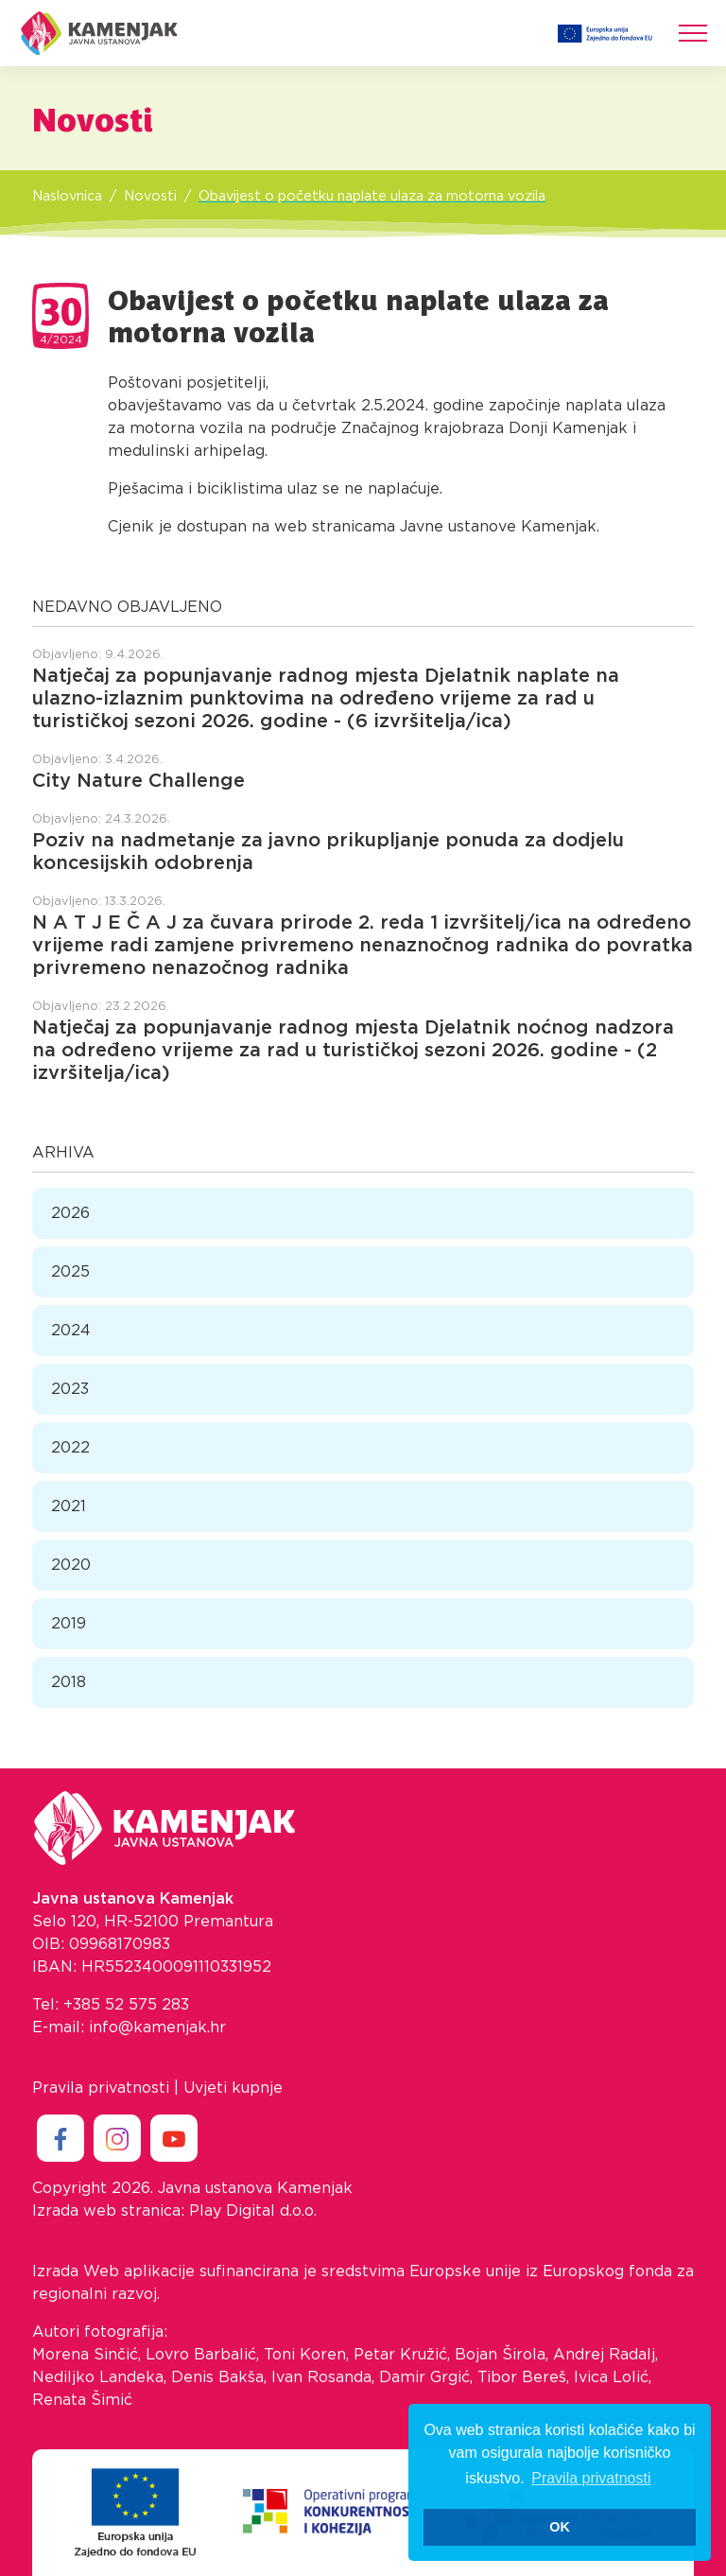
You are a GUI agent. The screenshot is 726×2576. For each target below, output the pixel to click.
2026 (70, 1213)
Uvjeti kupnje (233, 2088)
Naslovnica (67, 196)
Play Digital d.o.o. (253, 2211)
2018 (68, 1682)
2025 (70, 1271)
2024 (71, 1330)
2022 (70, 1447)
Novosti (150, 196)
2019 (68, 1623)
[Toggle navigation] (693, 33)
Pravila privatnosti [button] (590, 2478)
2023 (70, 1389)
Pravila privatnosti (100, 2088)
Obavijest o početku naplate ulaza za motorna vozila (372, 196)
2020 (71, 1565)
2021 (68, 1506)
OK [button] (559, 2526)
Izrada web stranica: (108, 2211)
